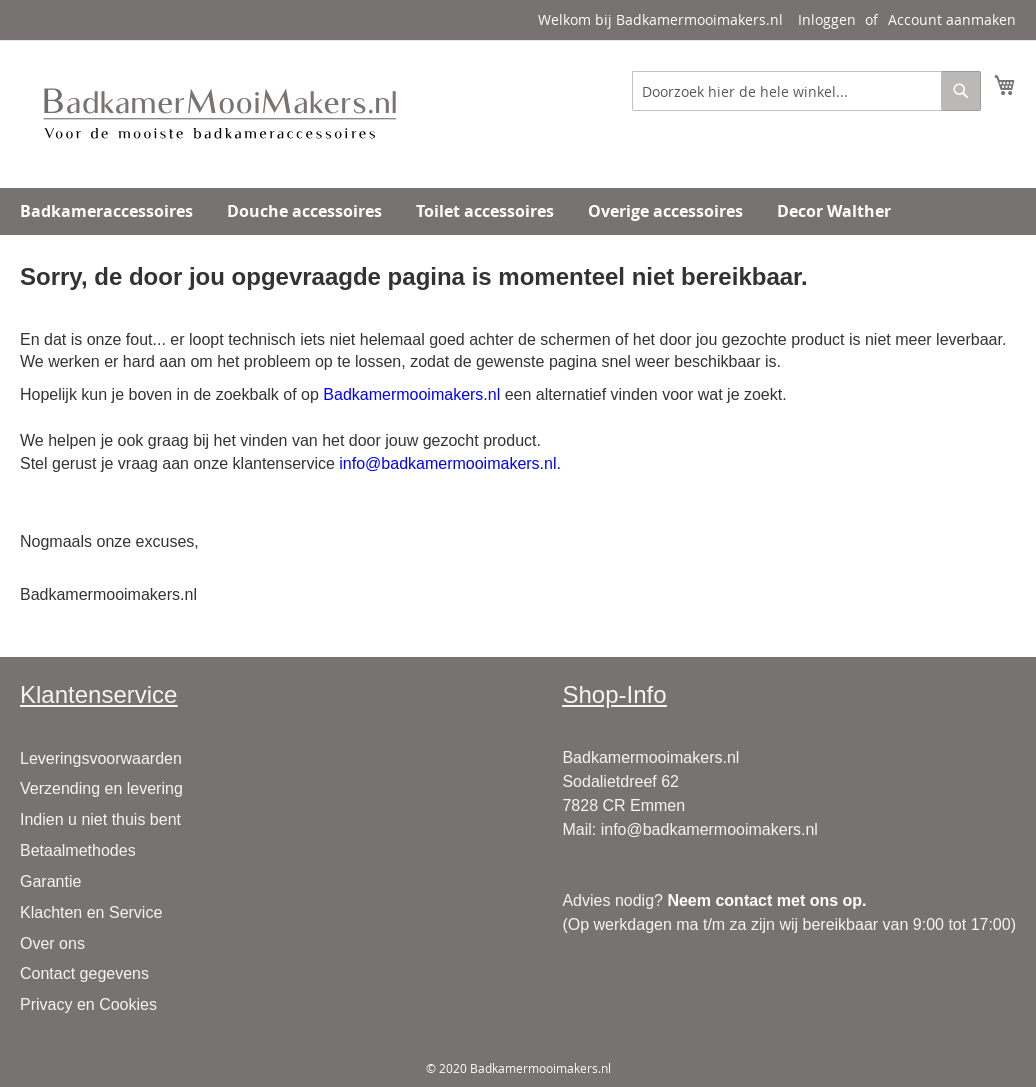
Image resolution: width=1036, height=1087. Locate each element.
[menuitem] (106, 211)
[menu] (518, 211)
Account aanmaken (952, 19)
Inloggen (827, 19)
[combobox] (806, 91)
